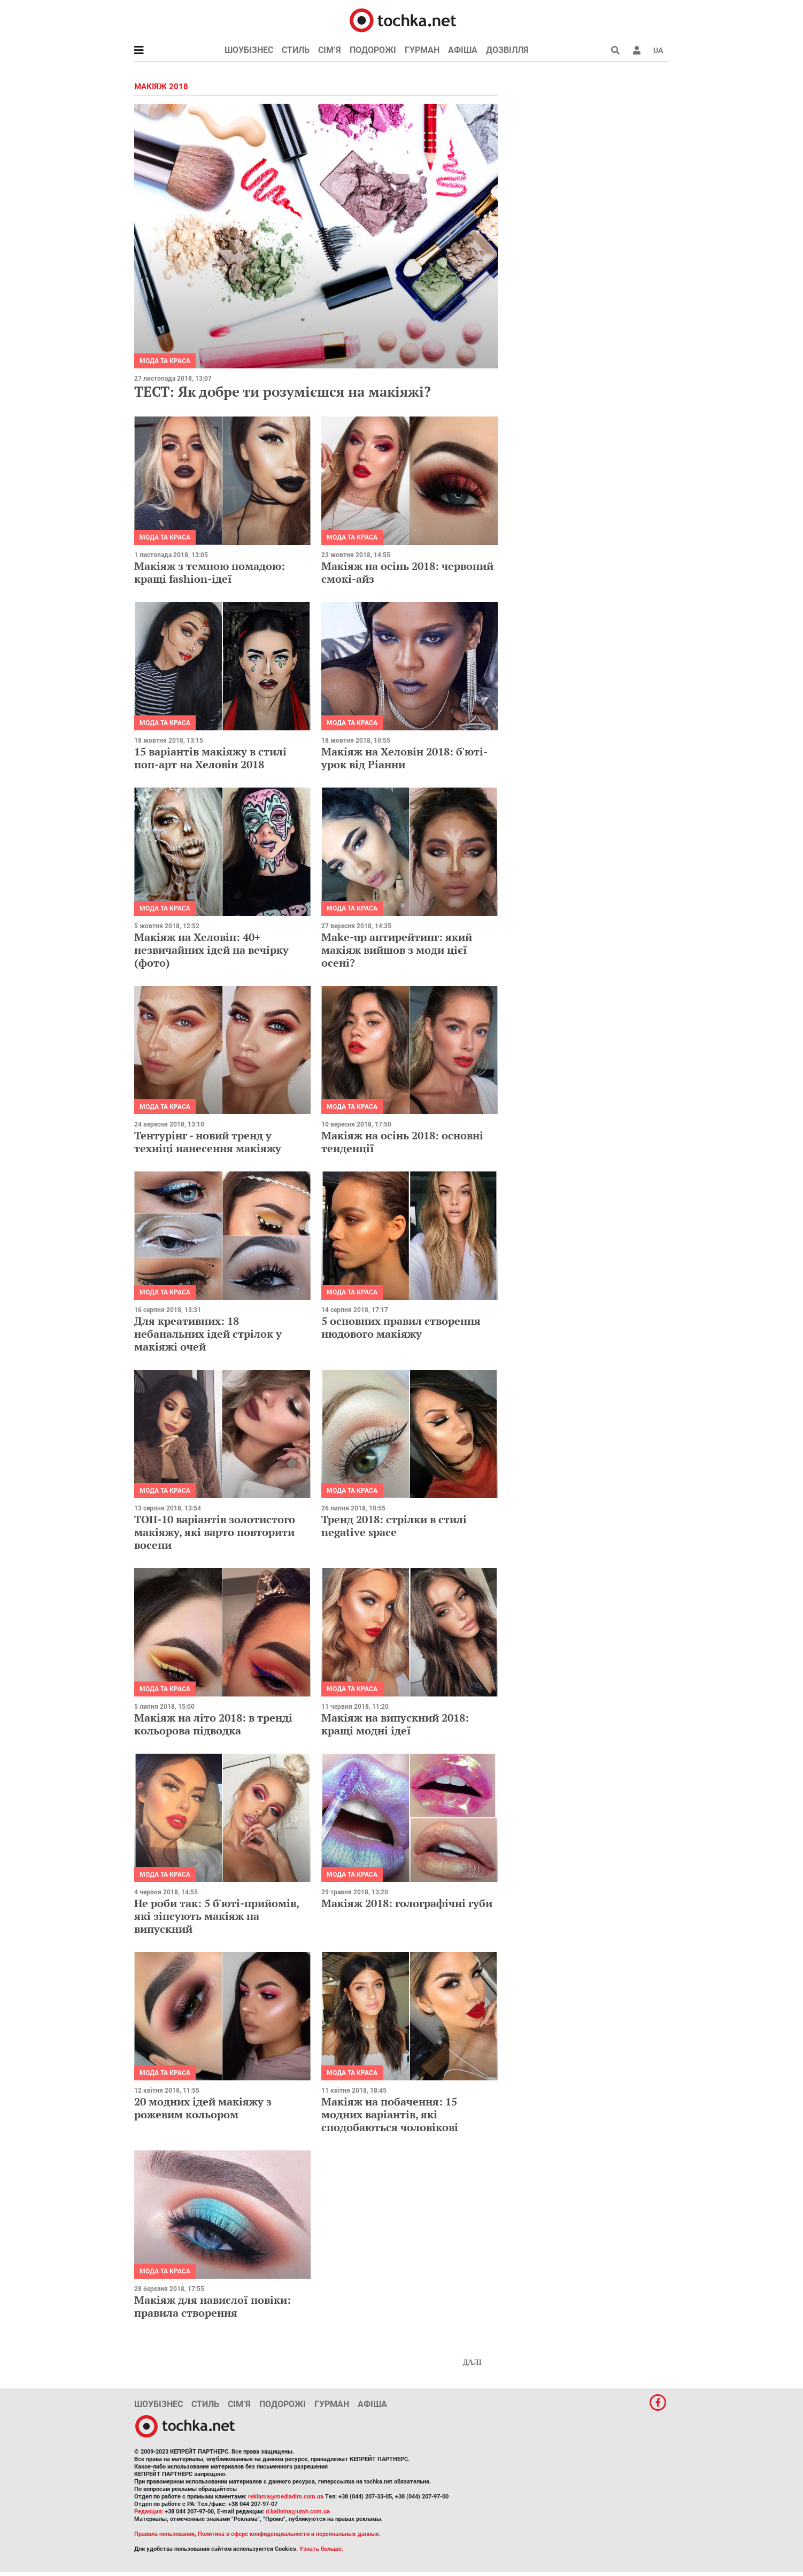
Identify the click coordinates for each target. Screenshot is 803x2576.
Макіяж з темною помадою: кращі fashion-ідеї (209, 572)
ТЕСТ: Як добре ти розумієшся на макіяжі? (282, 391)
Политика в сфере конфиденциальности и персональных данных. (289, 2534)
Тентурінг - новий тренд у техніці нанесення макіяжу (207, 1141)
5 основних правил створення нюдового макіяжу (401, 1327)
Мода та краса (165, 361)
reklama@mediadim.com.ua (285, 2496)
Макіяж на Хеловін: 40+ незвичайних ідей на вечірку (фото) (211, 950)
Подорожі (373, 50)
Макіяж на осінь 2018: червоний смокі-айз (407, 572)
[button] (636, 50)
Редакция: (148, 2511)
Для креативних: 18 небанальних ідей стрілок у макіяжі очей (208, 1334)
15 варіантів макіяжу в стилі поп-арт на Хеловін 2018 (210, 758)
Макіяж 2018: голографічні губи (406, 1903)
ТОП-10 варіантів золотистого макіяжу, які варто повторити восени (214, 1532)
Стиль (296, 50)
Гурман (422, 50)
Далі (472, 2362)
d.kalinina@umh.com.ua (298, 2511)
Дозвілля (507, 50)
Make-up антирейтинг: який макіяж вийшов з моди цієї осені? (396, 950)
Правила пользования (164, 2534)
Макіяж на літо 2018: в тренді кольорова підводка (213, 1724)
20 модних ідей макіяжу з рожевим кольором (203, 2108)
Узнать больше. (321, 2549)
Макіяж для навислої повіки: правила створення (212, 2306)
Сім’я (329, 50)
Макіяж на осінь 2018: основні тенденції (402, 1141)
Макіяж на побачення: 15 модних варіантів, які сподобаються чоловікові (389, 2114)
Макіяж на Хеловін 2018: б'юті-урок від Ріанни (404, 758)
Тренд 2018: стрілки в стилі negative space (394, 1525)
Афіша (462, 50)
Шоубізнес (249, 50)
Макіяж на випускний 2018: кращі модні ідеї (395, 1724)
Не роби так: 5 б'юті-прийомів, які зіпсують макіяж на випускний (216, 1916)
